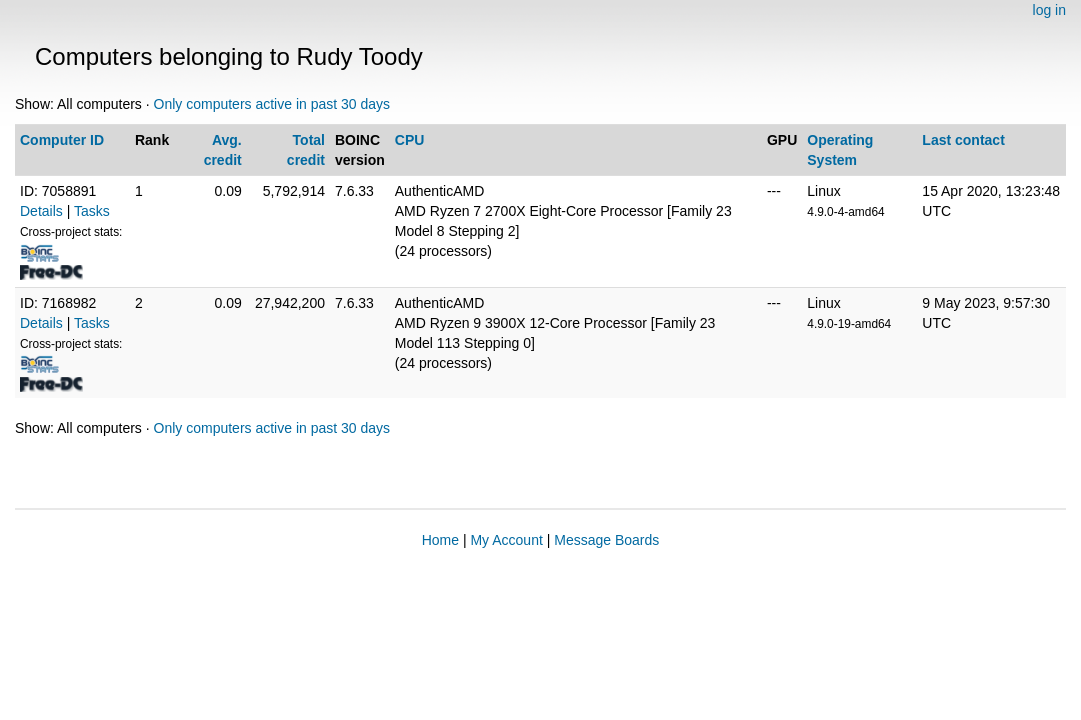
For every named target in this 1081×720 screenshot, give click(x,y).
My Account (506, 540)
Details (41, 211)
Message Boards (606, 540)
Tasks (92, 211)
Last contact (963, 140)
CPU (410, 140)
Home (440, 540)
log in (1049, 10)
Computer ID (62, 140)
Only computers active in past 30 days (272, 104)
